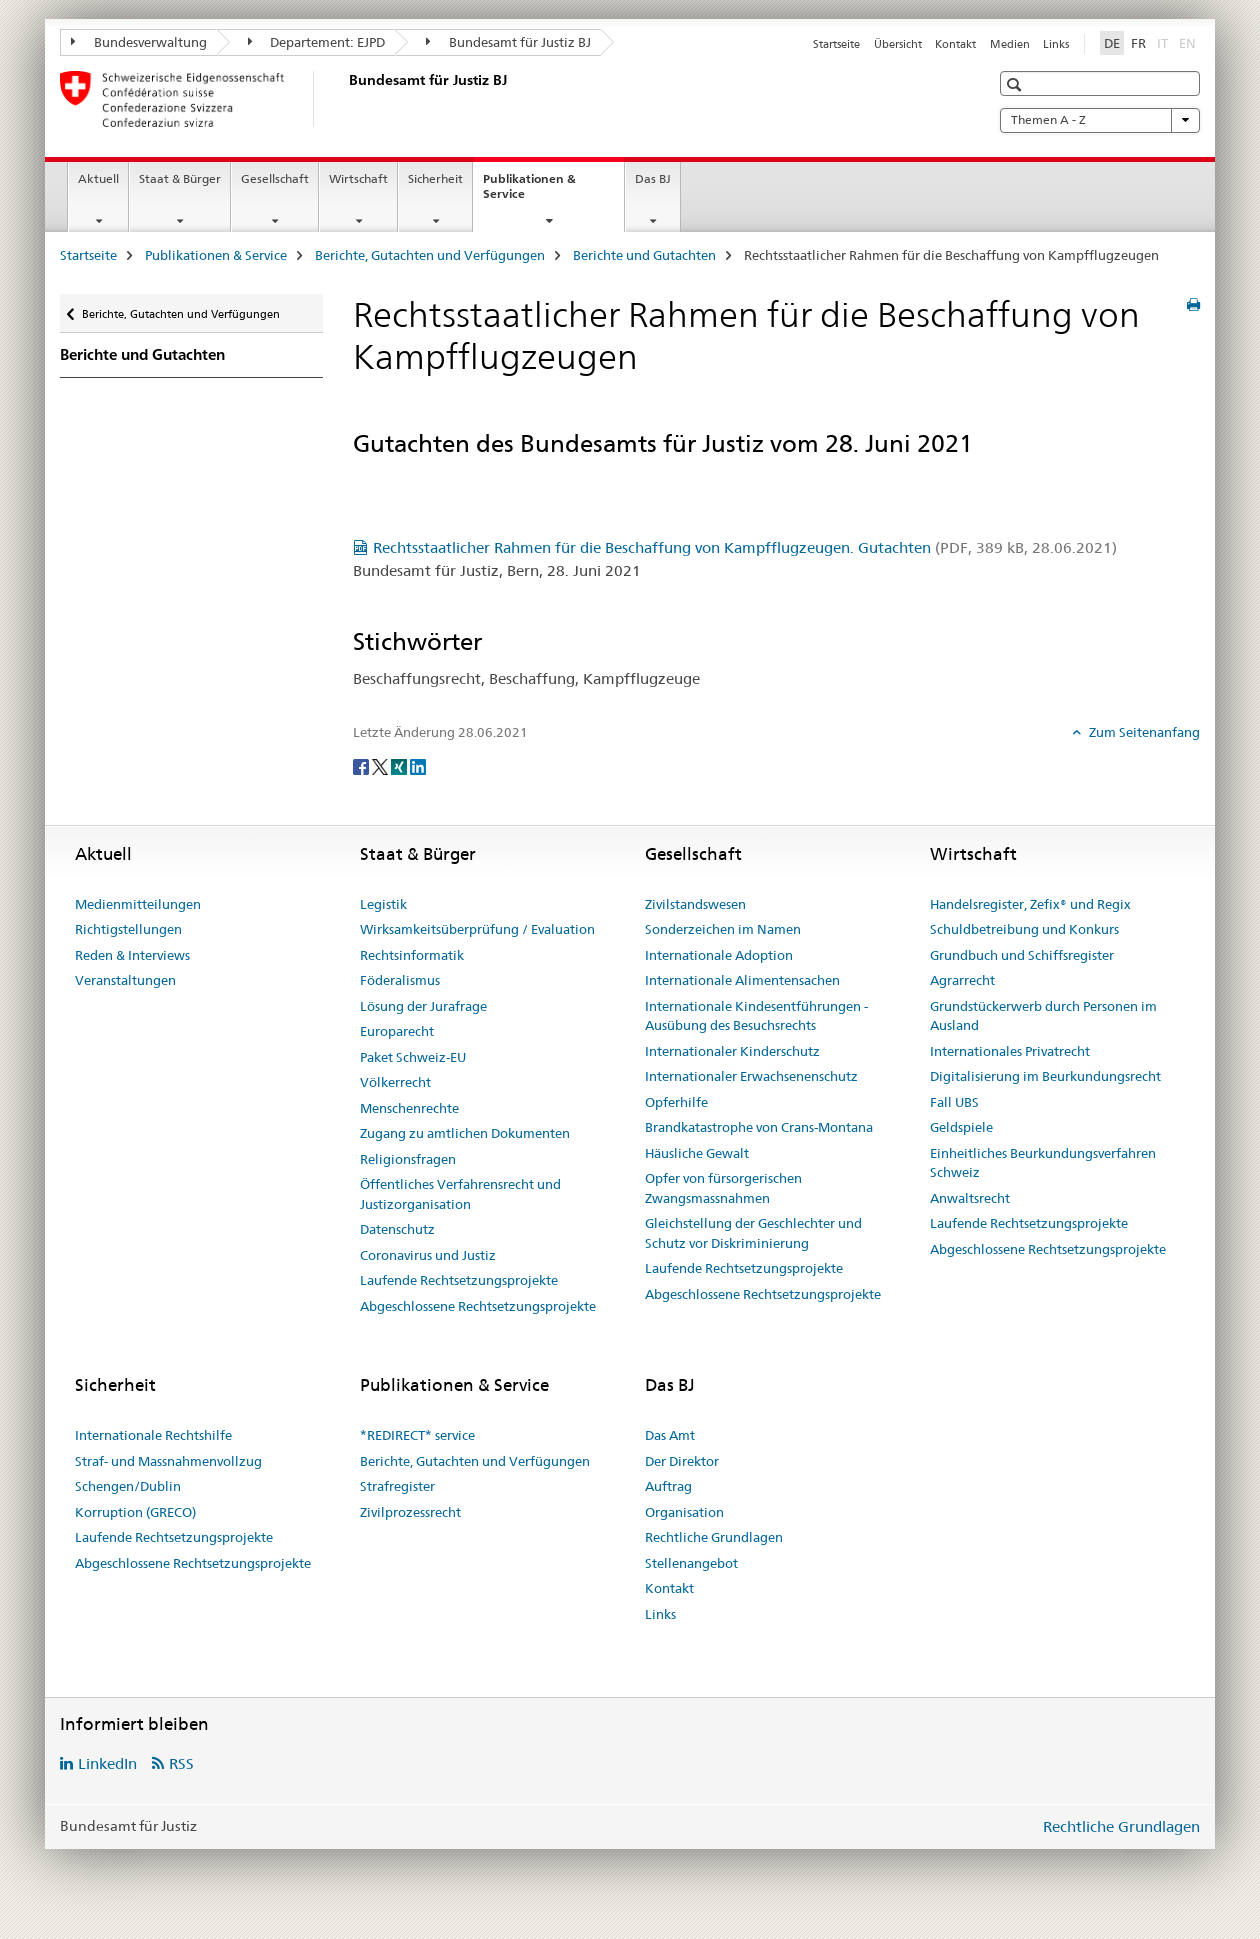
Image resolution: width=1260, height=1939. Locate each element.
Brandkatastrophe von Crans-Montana (759, 1127)
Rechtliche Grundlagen (714, 1537)
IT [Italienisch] (1164, 42)
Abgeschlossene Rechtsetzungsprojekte (478, 1306)
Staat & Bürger (180, 178)
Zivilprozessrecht (410, 1512)
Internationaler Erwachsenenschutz (751, 1076)
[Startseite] (345, 99)
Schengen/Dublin (128, 1486)
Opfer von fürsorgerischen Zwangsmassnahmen (723, 1188)
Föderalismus (400, 980)
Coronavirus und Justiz (428, 1255)
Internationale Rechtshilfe (153, 1435)
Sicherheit (435, 178)
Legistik (383, 904)
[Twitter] (381, 765)
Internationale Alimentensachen (742, 980)
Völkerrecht (395, 1082)
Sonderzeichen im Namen (723, 929)
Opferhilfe (676, 1102)
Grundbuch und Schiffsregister (1022, 955)
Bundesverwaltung (139, 42)
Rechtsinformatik (412, 955)
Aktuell (98, 178)
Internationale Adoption (719, 955)
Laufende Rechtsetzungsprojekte (459, 1280)
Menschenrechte (409, 1108)
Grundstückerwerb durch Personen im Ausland (1043, 1016)
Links (1056, 44)
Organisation (684, 1512)
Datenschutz (397, 1229)
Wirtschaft (358, 178)
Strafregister (397, 1486)
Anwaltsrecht (970, 1198)
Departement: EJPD (317, 42)
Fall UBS (954, 1102)
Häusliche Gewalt (697, 1153)
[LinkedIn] (418, 765)
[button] (1016, 84)
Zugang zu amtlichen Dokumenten (465, 1133)
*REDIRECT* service (417, 1435)
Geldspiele (961, 1127)
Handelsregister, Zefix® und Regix (1030, 904)
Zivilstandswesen (695, 904)
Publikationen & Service (529, 193)
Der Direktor (682, 1461)
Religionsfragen (408, 1159)
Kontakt (955, 44)
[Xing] (400, 765)
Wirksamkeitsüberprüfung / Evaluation (477, 929)
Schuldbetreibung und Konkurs (1024, 929)
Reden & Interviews (132, 955)
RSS (181, 1763)
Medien (1010, 44)
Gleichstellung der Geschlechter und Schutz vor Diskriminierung (753, 1233)
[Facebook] (362, 765)
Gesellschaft (275, 178)
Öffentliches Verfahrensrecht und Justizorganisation (460, 1194)
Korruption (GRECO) (135, 1512)
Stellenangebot (691, 1563)
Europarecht (397, 1031)
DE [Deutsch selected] (1112, 43)
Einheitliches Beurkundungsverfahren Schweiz (1043, 1163)
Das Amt (670, 1435)
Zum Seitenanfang (1143, 732)
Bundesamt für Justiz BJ (508, 42)
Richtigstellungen (128, 929)
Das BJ (653, 178)
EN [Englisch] (1189, 42)
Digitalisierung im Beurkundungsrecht (1045, 1076)
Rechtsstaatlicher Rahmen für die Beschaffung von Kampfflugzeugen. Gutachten (745, 547)
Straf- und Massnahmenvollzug (168, 1461)
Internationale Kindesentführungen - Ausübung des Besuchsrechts (756, 1016)
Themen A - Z (1100, 120)
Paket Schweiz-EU (413, 1057)
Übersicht (898, 44)
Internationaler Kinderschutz (732, 1051)
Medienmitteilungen (138, 904)
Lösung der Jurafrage (423, 1006)
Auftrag (668, 1486)
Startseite (836, 44)
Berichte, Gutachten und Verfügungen (430, 255)
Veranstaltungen (125, 980)
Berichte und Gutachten (644, 255)
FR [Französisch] (1138, 43)
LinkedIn (107, 1763)
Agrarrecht (962, 980)
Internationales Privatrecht (1010, 1051)
